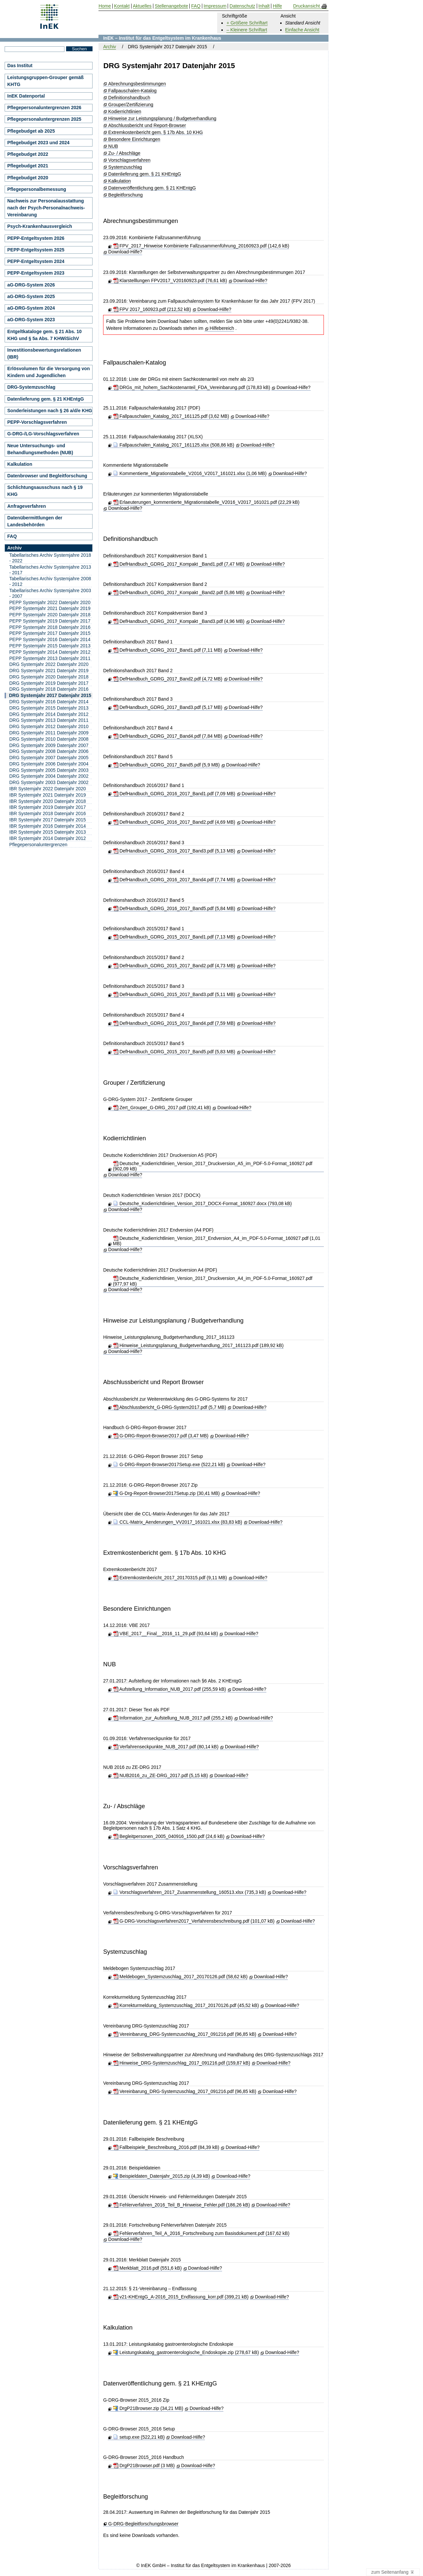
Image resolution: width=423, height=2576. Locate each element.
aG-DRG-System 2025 (31, 296)
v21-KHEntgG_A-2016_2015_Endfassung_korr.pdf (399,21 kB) (181, 2296)
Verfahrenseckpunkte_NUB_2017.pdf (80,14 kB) (166, 1746)
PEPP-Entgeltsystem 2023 (35, 273)
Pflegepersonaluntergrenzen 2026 (44, 107)
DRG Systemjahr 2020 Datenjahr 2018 (49, 676)
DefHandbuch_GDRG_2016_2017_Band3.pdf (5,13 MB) (174, 850)
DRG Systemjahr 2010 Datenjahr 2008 (49, 739)
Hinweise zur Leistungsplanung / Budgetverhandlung (162, 118)
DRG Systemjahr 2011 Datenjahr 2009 (49, 732)
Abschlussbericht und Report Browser (153, 1382)
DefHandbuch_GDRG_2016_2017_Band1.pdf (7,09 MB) (174, 793)
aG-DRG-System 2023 (31, 319)
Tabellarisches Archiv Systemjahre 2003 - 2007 (50, 593)
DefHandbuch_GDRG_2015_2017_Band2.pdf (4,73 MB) (174, 965)
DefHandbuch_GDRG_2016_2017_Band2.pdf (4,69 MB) (174, 822)
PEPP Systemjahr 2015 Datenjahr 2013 (50, 645)
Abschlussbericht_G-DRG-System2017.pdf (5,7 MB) (169, 1407)
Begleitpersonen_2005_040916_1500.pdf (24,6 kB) (168, 1836)
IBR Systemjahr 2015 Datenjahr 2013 (47, 832)
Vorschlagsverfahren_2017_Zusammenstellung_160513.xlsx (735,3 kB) (189, 1892)
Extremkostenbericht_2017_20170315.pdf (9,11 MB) (170, 1577)
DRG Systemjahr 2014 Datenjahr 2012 (49, 714)
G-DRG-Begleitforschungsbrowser (143, 2523)
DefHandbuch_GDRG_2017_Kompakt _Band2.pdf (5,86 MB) (179, 592)
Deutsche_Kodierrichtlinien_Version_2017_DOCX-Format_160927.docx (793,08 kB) (202, 1203)
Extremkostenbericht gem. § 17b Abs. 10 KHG (155, 132)
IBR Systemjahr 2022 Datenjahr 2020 (47, 788)
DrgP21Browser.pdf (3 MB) (144, 2465)
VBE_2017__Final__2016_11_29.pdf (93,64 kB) (165, 1633)
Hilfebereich (222, 328)
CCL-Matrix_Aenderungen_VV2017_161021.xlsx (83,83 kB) (177, 1522)
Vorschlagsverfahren (129, 160)
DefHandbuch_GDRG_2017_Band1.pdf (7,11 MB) (167, 650)
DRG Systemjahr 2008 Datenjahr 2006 (49, 751)
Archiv (109, 46)
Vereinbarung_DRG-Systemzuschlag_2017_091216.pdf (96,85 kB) (184, 2034)
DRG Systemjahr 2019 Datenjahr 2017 (49, 683)
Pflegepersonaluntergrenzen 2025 (44, 119)
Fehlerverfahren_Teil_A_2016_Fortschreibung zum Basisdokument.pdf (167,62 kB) (201, 2233)
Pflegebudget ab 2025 (31, 131)
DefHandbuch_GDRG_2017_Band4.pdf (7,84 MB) (167, 736)
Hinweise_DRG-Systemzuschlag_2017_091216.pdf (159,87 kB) (181, 2063)
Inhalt (264, 6)
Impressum (215, 6)
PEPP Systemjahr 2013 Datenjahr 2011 (50, 658)
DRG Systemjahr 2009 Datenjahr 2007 (49, 745)
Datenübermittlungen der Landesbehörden (34, 521)
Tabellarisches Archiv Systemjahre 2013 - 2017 (50, 569)
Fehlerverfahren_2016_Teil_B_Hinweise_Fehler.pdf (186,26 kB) (181, 2204)
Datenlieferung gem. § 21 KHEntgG (144, 174)
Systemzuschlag (125, 167)
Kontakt (122, 6)
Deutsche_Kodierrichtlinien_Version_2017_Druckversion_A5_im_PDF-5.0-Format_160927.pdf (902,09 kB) (213, 1166)
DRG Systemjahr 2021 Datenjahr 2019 (49, 670)
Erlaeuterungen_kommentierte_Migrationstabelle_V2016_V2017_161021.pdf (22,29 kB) (206, 502)
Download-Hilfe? (125, 251)
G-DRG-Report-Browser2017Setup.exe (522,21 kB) (169, 1464)
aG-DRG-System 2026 (31, 284)
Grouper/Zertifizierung (130, 104)
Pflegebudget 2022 (27, 154)
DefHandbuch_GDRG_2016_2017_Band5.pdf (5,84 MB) (174, 908)
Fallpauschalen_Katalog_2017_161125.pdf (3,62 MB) (171, 416)
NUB (113, 146)
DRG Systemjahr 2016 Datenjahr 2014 (49, 701)
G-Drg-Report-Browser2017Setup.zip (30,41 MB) (166, 1493)
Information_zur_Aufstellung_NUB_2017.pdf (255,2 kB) (173, 1718)
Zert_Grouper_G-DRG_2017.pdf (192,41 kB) (162, 1107)
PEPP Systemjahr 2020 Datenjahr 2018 (50, 614)
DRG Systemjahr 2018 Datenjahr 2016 (49, 689)
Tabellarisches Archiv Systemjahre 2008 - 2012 (50, 581)
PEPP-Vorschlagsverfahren (37, 422)
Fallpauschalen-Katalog (132, 90)
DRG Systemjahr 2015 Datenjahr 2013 (49, 708)
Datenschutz (242, 6)
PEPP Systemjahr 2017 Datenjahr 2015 (50, 633)
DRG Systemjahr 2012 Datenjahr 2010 (49, 726)
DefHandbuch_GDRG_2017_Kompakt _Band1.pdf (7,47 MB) (179, 564)
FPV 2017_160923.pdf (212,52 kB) (152, 309)
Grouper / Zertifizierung (134, 1082)
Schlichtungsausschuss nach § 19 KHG (45, 491)
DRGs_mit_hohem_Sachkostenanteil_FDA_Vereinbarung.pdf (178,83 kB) (191, 387)
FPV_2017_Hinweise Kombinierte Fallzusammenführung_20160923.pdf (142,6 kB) (201, 245)
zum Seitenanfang (393, 2572)
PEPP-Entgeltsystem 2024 (35, 261)
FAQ (12, 536)
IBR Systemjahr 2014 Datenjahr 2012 (47, 838)
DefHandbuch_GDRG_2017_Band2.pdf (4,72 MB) (167, 678)
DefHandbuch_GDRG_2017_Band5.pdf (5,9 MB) (166, 764)
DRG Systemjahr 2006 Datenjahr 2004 (49, 763)
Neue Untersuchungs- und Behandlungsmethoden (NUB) (40, 449)
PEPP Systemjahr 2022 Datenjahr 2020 (50, 602)
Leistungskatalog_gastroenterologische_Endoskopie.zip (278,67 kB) (186, 2352)
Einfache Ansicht (302, 29)
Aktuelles (142, 6)
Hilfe (277, 6)
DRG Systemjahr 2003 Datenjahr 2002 (49, 782)
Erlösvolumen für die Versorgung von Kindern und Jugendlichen (48, 372)
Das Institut (19, 65)
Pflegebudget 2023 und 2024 (38, 142)
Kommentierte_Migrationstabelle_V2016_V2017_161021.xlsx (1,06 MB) (190, 473)
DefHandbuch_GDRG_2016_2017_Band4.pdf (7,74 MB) (174, 879)
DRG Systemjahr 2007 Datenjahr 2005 (49, 757)
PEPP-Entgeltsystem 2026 (35, 238)
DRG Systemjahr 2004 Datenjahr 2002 (49, 776)
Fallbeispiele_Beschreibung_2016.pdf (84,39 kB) (166, 2147)
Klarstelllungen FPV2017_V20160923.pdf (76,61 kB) (170, 280)
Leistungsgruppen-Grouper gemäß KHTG (45, 81)
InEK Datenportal (26, 96)
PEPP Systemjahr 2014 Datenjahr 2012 (50, 652)
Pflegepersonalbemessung (36, 189)
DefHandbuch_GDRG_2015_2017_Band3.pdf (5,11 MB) (174, 994)
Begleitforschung (125, 195)
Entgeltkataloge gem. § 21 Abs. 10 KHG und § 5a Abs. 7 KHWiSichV (44, 335)
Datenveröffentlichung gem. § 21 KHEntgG (152, 188)
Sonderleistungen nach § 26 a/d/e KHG (49, 410)
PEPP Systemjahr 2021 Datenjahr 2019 (50, 608)
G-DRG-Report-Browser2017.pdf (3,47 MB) (161, 1435)
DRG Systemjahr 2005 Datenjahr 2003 (49, 770)
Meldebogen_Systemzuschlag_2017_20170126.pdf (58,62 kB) (180, 1976)
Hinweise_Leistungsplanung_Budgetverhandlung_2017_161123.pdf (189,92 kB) (198, 1345)
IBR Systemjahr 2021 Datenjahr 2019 (47, 795)
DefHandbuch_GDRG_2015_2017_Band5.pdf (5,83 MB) (174, 1051)
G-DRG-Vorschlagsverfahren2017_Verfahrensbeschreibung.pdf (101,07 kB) (194, 1921)
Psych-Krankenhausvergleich (39, 226)
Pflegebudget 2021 (27, 165)
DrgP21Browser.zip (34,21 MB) (148, 2408)
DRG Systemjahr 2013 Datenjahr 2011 (49, 720)
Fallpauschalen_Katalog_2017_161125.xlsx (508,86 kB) (173, 445)
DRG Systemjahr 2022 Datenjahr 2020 (49, 664)
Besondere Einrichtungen (134, 139)
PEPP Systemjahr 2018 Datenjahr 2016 (50, 627)
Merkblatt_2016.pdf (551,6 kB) (147, 2268)
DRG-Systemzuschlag (31, 387)
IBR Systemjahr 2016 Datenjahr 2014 (47, 826)
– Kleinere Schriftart (246, 29)
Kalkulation (119, 181)
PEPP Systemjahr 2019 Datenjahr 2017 (50, 621)
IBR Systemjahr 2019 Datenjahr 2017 (47, 807)
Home (104, 6)
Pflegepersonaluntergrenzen (38, 844)
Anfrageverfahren (26, 506)
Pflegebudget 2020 (27, 177)
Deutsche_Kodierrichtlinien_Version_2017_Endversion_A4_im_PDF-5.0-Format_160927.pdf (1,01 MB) (217, 1241)
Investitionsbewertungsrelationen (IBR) (44, 353)
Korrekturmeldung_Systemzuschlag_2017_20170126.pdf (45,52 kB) (186, 2005)
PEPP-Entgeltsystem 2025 (35, 249)
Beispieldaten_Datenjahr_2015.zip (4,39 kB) (161, 2176)
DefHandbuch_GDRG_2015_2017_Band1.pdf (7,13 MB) (174, 936)
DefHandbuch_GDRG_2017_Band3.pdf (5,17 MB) (167, 707)
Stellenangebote (171, 6)
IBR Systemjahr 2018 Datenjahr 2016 (47, 813)
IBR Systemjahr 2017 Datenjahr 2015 (47, 819)
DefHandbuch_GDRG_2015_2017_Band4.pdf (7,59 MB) (174, 1023)
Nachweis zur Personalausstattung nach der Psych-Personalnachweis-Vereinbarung (46, 207)
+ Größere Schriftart (246, 22)
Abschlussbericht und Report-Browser (147, 125)
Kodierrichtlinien (124, 111)
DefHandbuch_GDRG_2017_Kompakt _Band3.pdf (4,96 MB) (179, 621)
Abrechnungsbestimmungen (137, 83)
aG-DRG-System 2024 (31, 308)
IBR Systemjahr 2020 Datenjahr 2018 (47, 801)
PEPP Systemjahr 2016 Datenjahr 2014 (50, 639)
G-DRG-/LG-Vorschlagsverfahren (43, 433)
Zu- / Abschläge (124, 153)
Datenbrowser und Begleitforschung (47, 475)
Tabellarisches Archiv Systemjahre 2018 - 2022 (50, 557)
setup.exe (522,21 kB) (139, 2437)
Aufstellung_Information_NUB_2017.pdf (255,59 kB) (169, 1689)
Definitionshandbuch (129, 97)
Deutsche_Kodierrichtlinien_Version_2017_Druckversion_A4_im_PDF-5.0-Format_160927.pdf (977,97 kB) (213, 1281)
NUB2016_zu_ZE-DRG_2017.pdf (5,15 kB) (160, 1775)
